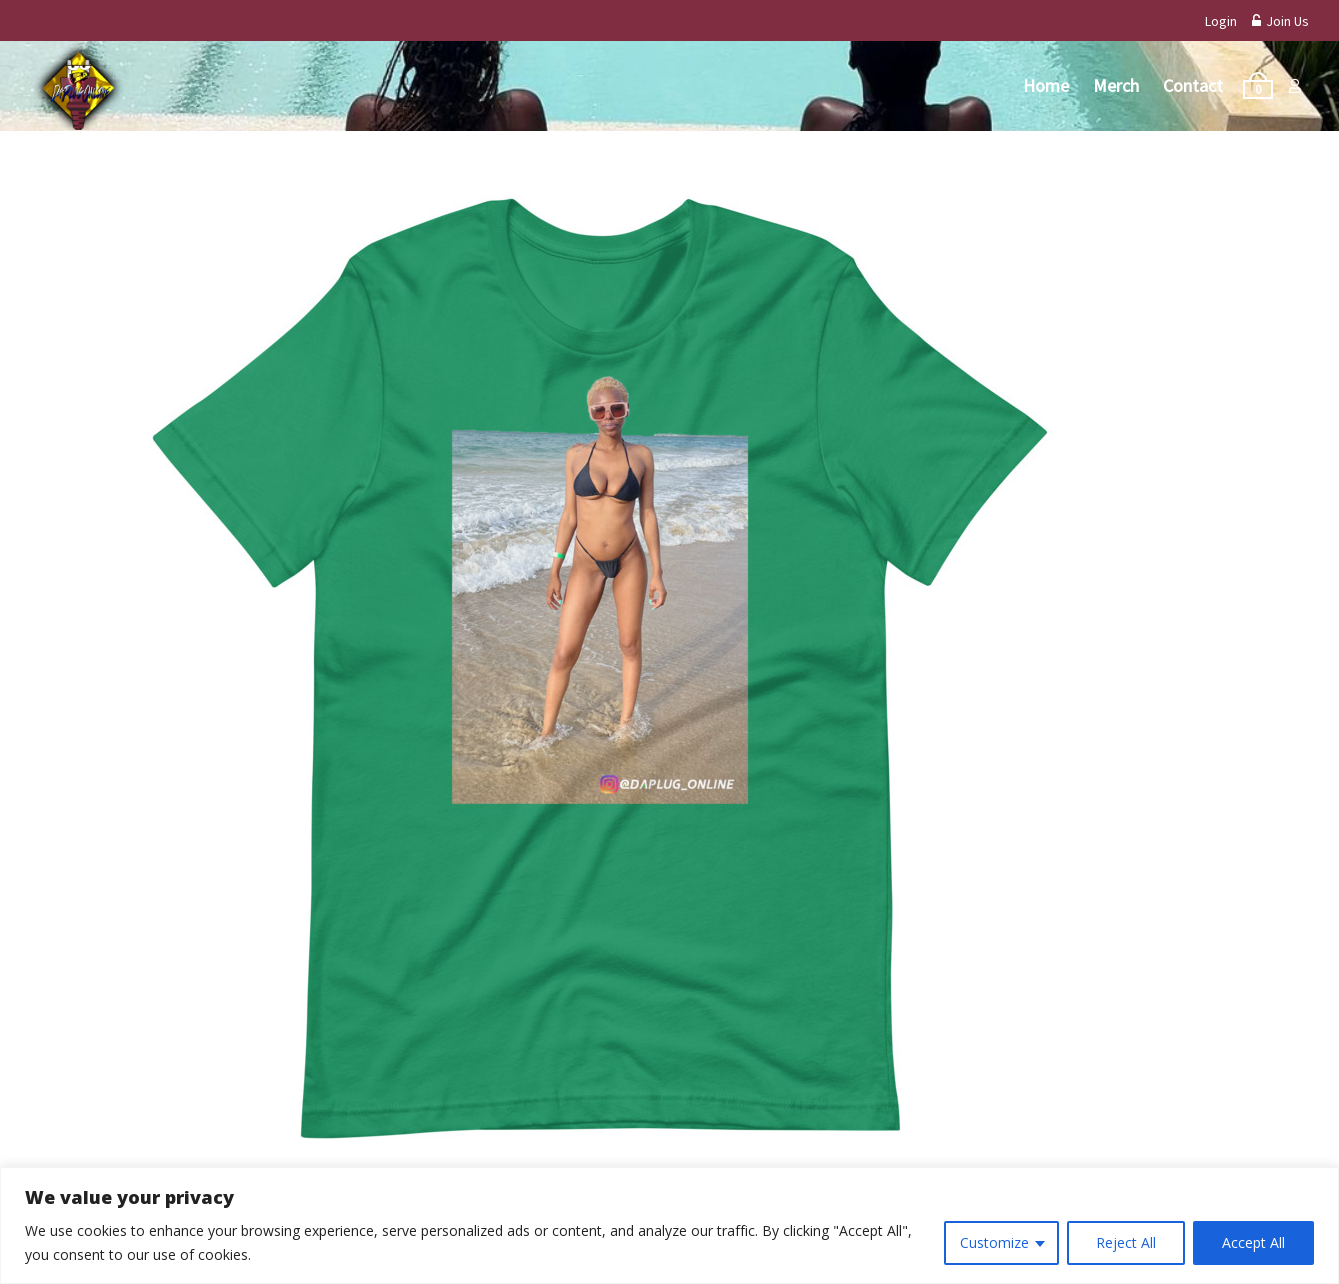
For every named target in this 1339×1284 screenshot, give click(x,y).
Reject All (1126, 1242)
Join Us (1280, 21)
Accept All (1253, 1242)
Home (1046, 85)
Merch (1116, 85)
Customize (994, 1242)
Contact (1193, 85)
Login (1221, 21)
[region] (669, 1225)
